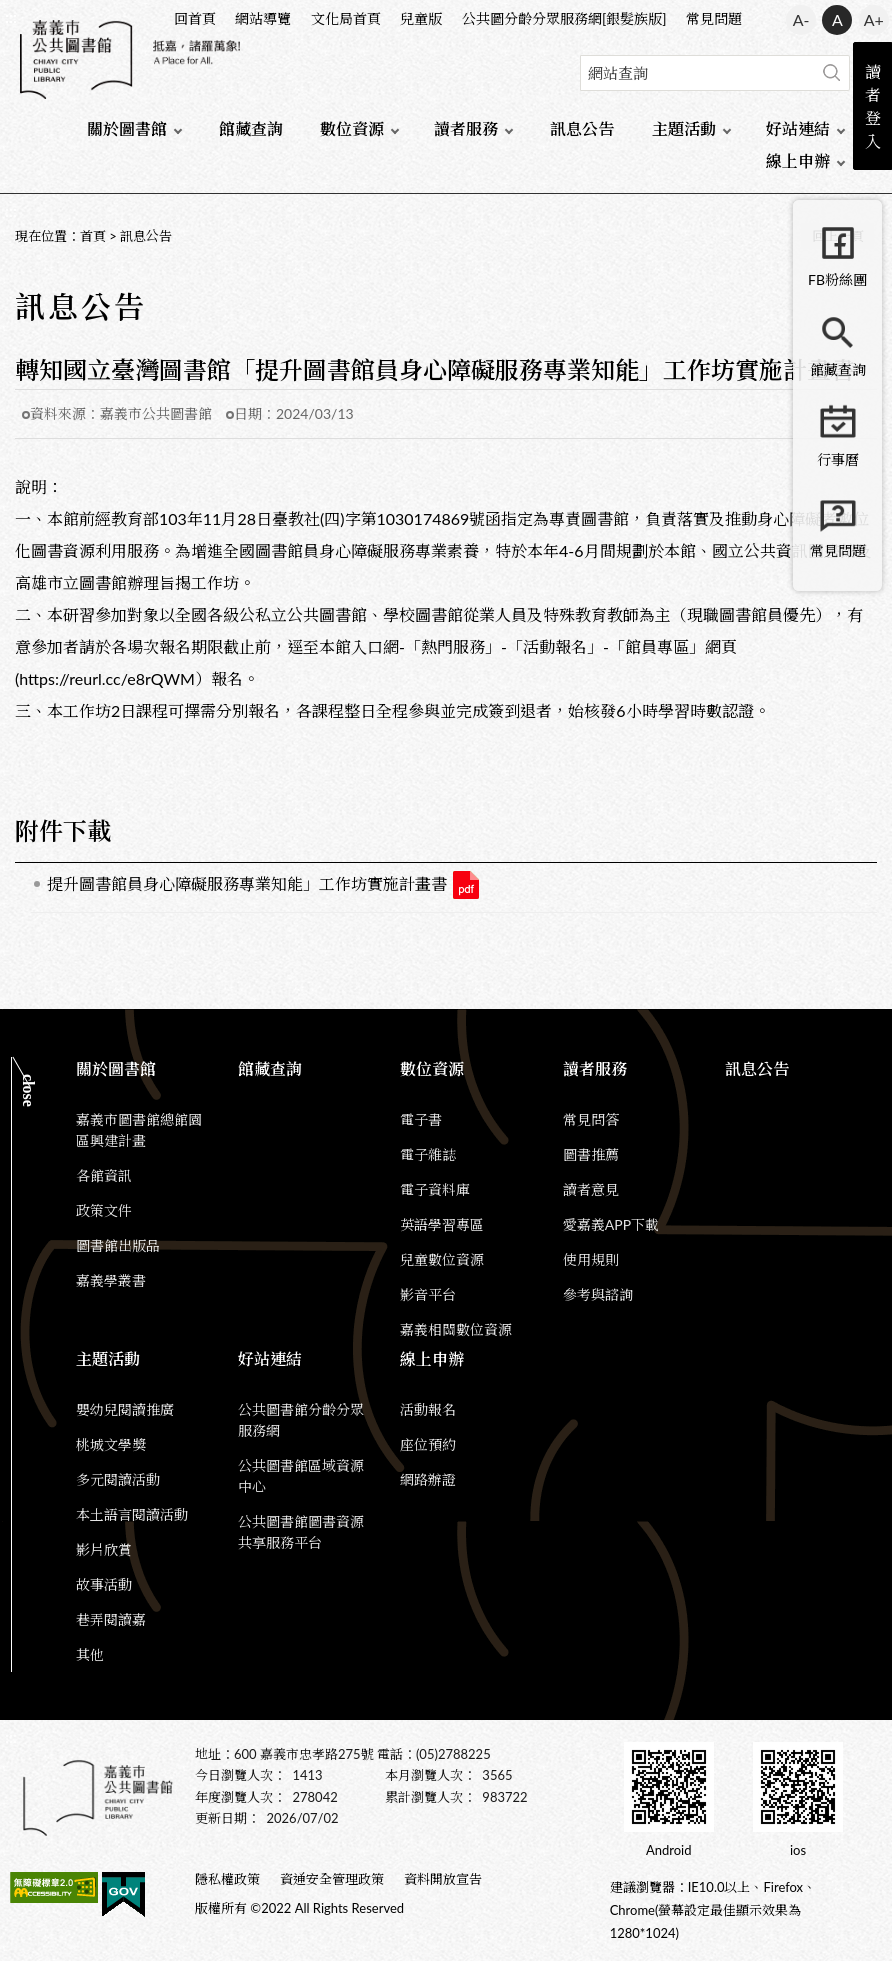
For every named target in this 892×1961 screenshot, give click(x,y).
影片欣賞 (104, 1549)
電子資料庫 (435, 1189)
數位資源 (352, 128)
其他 (90, 1654)
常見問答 (591, 1119)
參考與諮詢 (598, 1294)
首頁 (93, 236)
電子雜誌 (428, 1154)
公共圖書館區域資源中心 (301, 1476)
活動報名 (428, 1409)
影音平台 (428, 1294)
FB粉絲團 (837, 279)
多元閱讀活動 (118, 1479)
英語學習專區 (442, 1224)
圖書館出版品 (118, 1245)
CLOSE (28, 1090)
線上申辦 (798, 160)
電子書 (421, 1119)
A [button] (837, 19)
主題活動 (684, 128)
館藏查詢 (251, 128)
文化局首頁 (346, 18)
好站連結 (798, 128)
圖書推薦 (591, 1154)
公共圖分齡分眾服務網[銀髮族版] (564, 18)
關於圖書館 (127, 128)
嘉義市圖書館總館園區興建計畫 (139, 1130)
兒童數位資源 (442, 1259)
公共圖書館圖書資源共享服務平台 (301, 1532)
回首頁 (195, 18)
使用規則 (591, 1259)
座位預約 (428, 1444)
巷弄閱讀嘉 (111, 1619)
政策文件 (104, 1210)
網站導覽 (263, 18)
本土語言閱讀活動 (132, 1514)
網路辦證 (428, 1479)
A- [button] (801, 19)
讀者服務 (466, 128)
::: (11, 16)
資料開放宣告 (443, 1879)
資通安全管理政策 (332, 1879)
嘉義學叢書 (111, 1280)
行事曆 (838, 459)
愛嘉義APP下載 (611, 1224)
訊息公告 (582, 128)
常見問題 (714, 18)
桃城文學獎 (111, 1444)
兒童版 (421, 18)
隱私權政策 (227, 1879)
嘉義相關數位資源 (456, 1329)
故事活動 (104, 1584)
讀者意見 (591, 1189)
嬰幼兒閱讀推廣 (125, 1409)
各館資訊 (104, 1175)
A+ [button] (874, 19)
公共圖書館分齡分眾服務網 (301, 1420)
